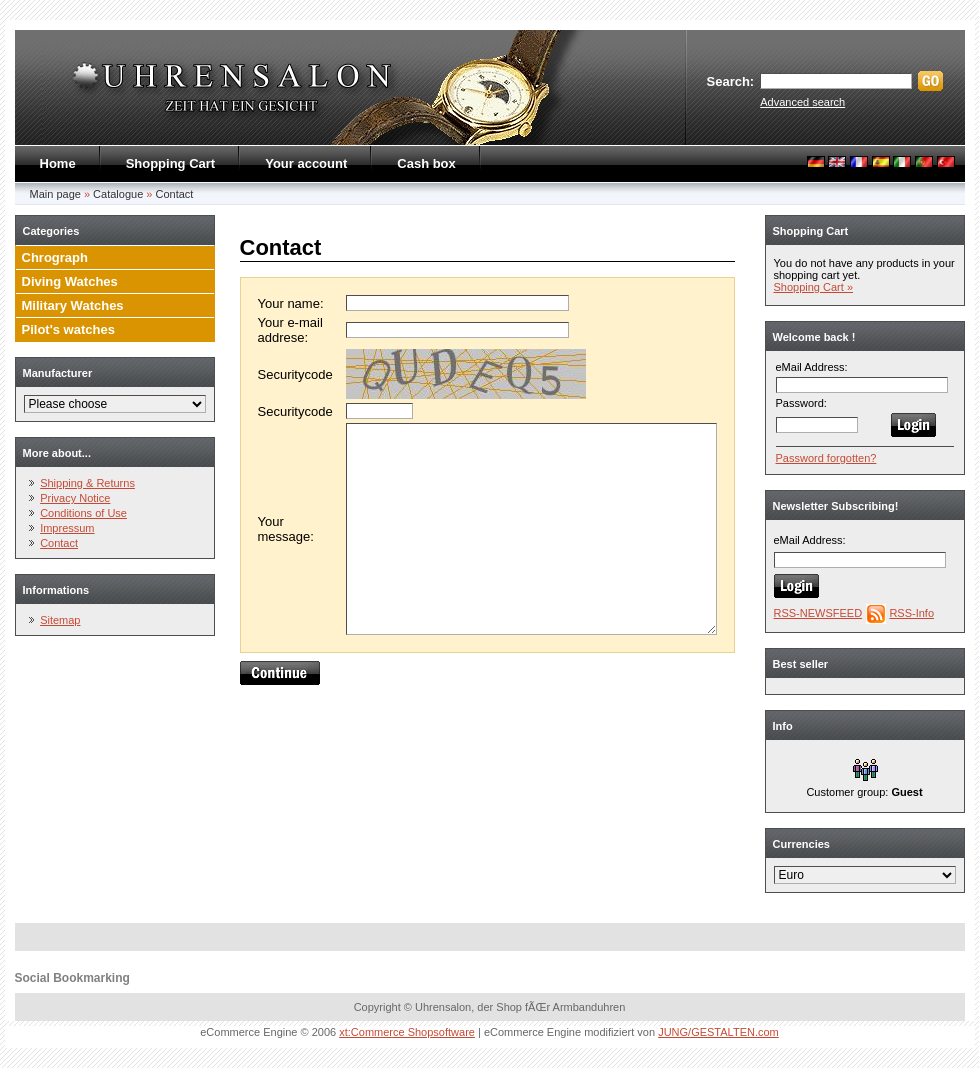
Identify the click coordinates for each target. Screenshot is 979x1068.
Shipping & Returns (87, 483)
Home (58, 163)
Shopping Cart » (814, 287)
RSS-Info (911, 613)
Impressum (67, 528)
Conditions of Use (83, 513)
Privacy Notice (75, 498)
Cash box (426, 163)
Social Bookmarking (72, 978)
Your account (306, 163)
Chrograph (55, 257)
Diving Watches (70, 281)
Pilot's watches (68, 329)
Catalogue (118, 194)
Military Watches (73, 305)
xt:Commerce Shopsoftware (407, 1032)
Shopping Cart (171, 163)
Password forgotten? (826, 458)
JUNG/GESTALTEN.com (718, 1032)
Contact (175, 194)
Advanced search (802, 102)
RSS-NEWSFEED (818, 613)
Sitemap (60, 620)
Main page (55, 194)
